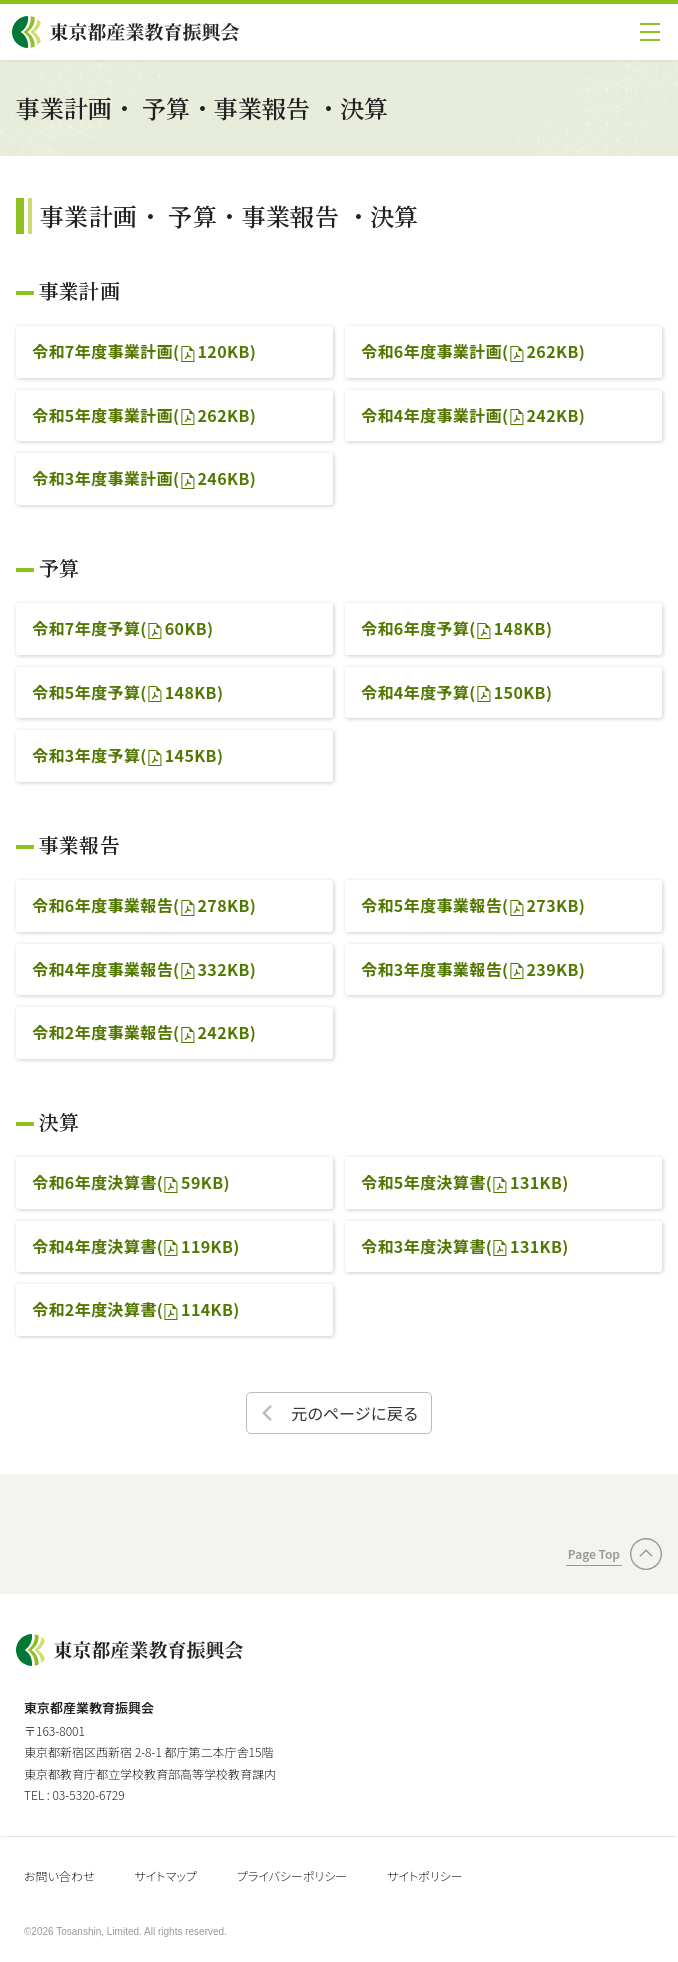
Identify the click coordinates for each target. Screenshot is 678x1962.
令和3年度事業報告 (473, 969)
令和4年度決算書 (136, 1246)
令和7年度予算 (123, 628)
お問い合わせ (59, 1875)
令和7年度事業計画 (144, 351)
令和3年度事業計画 (144, 478)
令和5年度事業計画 (144, 415)
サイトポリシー (424, 1875)
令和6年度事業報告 (144, 905)
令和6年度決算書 (131, 1182)
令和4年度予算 (456, 692)
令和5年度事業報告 (473, 905)
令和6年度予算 (456, 628)
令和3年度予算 (127, 755)
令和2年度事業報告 (144, 1032)
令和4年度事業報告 (144, 969)
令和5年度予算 (127, 692)
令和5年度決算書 (465, 1182)
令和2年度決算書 (136, 1309)
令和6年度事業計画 (473, 351)
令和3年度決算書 (465, 1246)
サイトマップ (165, 1875)
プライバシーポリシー (292, 1875)
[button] (650, 32)
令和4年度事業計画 (473, 415)
